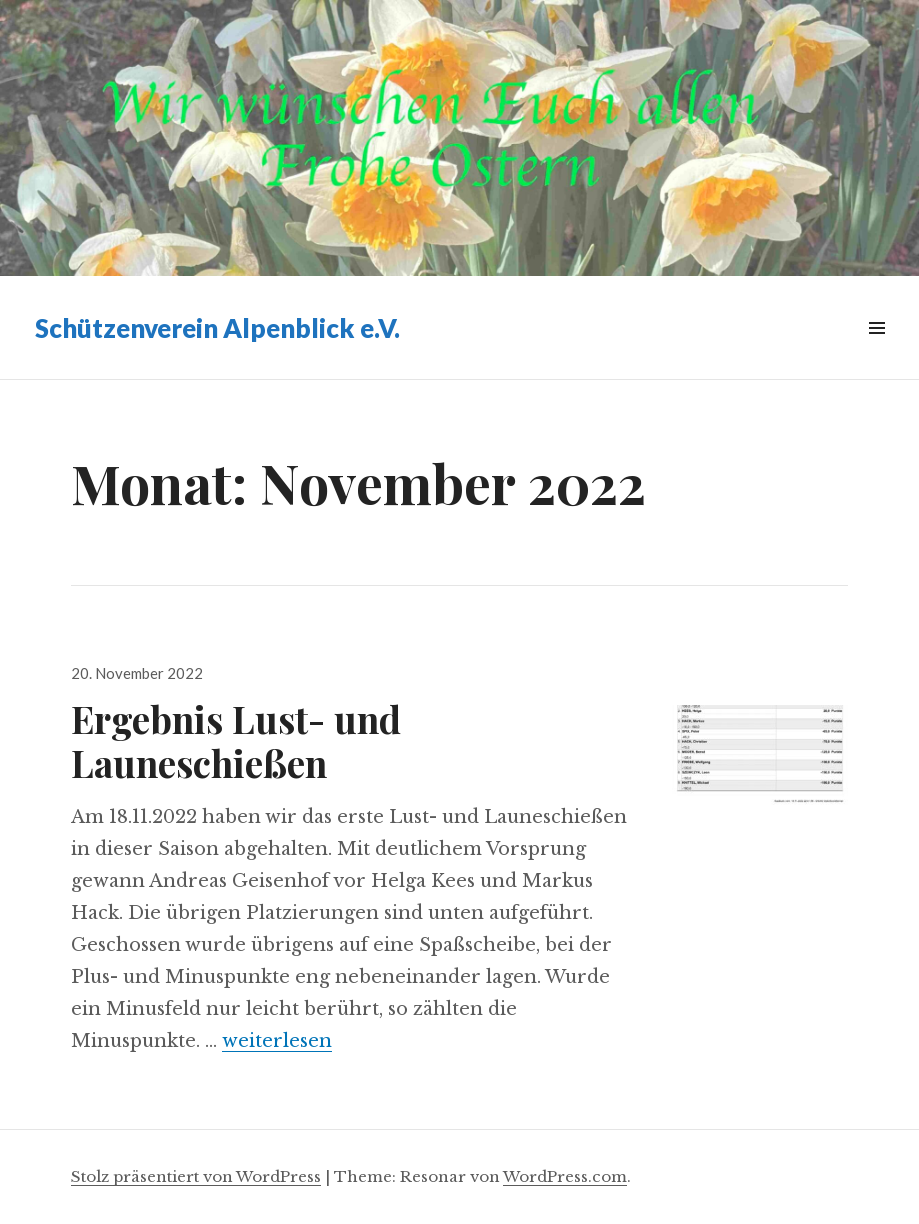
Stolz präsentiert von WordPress (196, 1176)
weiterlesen (277, 1041)
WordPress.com (565, 1176)
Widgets (876, 350)
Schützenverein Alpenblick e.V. (217, 328)
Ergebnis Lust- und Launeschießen (236, 740)
